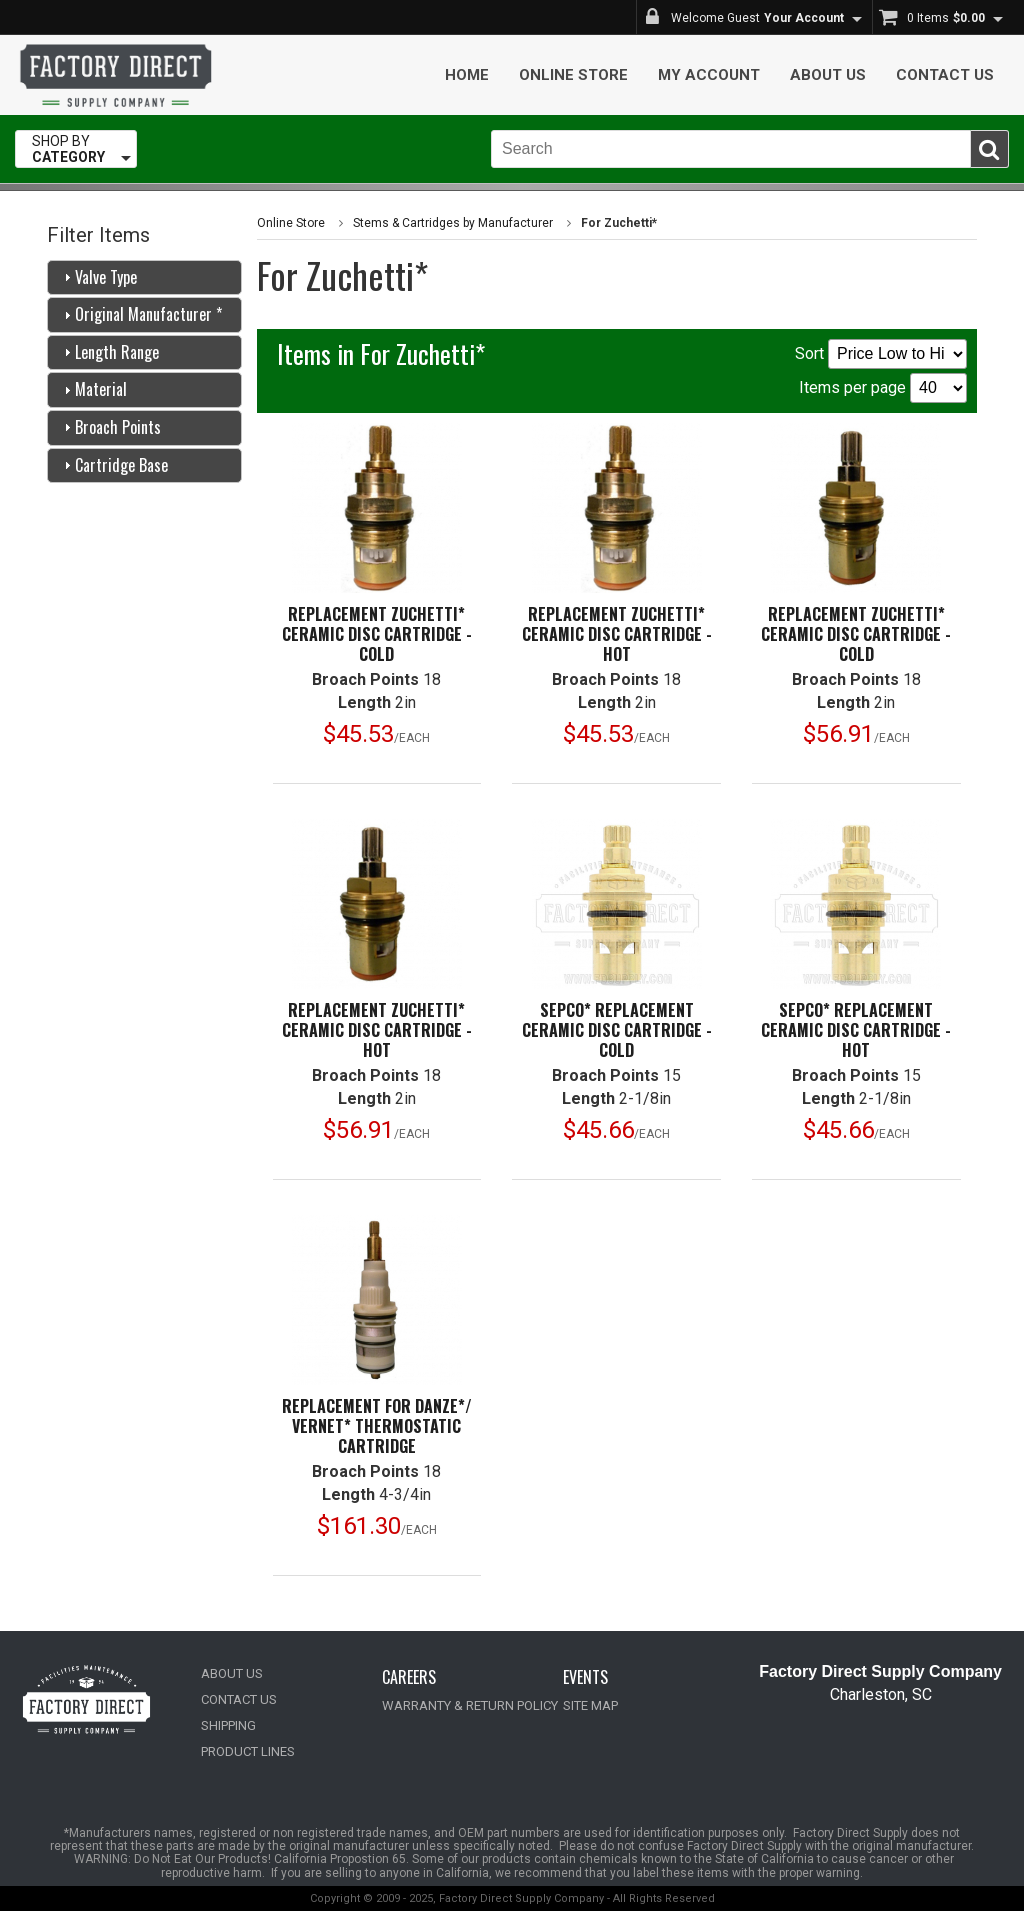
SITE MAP (590, 1705)
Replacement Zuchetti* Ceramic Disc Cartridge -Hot (617, 634)
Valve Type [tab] (98, 277)
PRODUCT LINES (248, 1751)
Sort (881, 354)
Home (467, 75)
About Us (828, 75)
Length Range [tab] (109, 352)
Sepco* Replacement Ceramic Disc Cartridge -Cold (617, 1030)
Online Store (573, 75)
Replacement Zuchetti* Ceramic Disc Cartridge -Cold (377, 634)
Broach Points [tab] (110, 427)
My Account (709, 75)
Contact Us (945, 75)
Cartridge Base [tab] (113, 465)
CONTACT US (239, 1699)
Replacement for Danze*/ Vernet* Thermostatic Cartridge (377, 1426)
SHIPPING (228, 1725)
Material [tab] (93, 389)
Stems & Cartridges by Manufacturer (453, 223)
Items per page (883, 388)
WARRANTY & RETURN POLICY (470, 1705)
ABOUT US (232, 1673)
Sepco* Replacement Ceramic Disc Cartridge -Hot (856, 1030)
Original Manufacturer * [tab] (140, 314)
